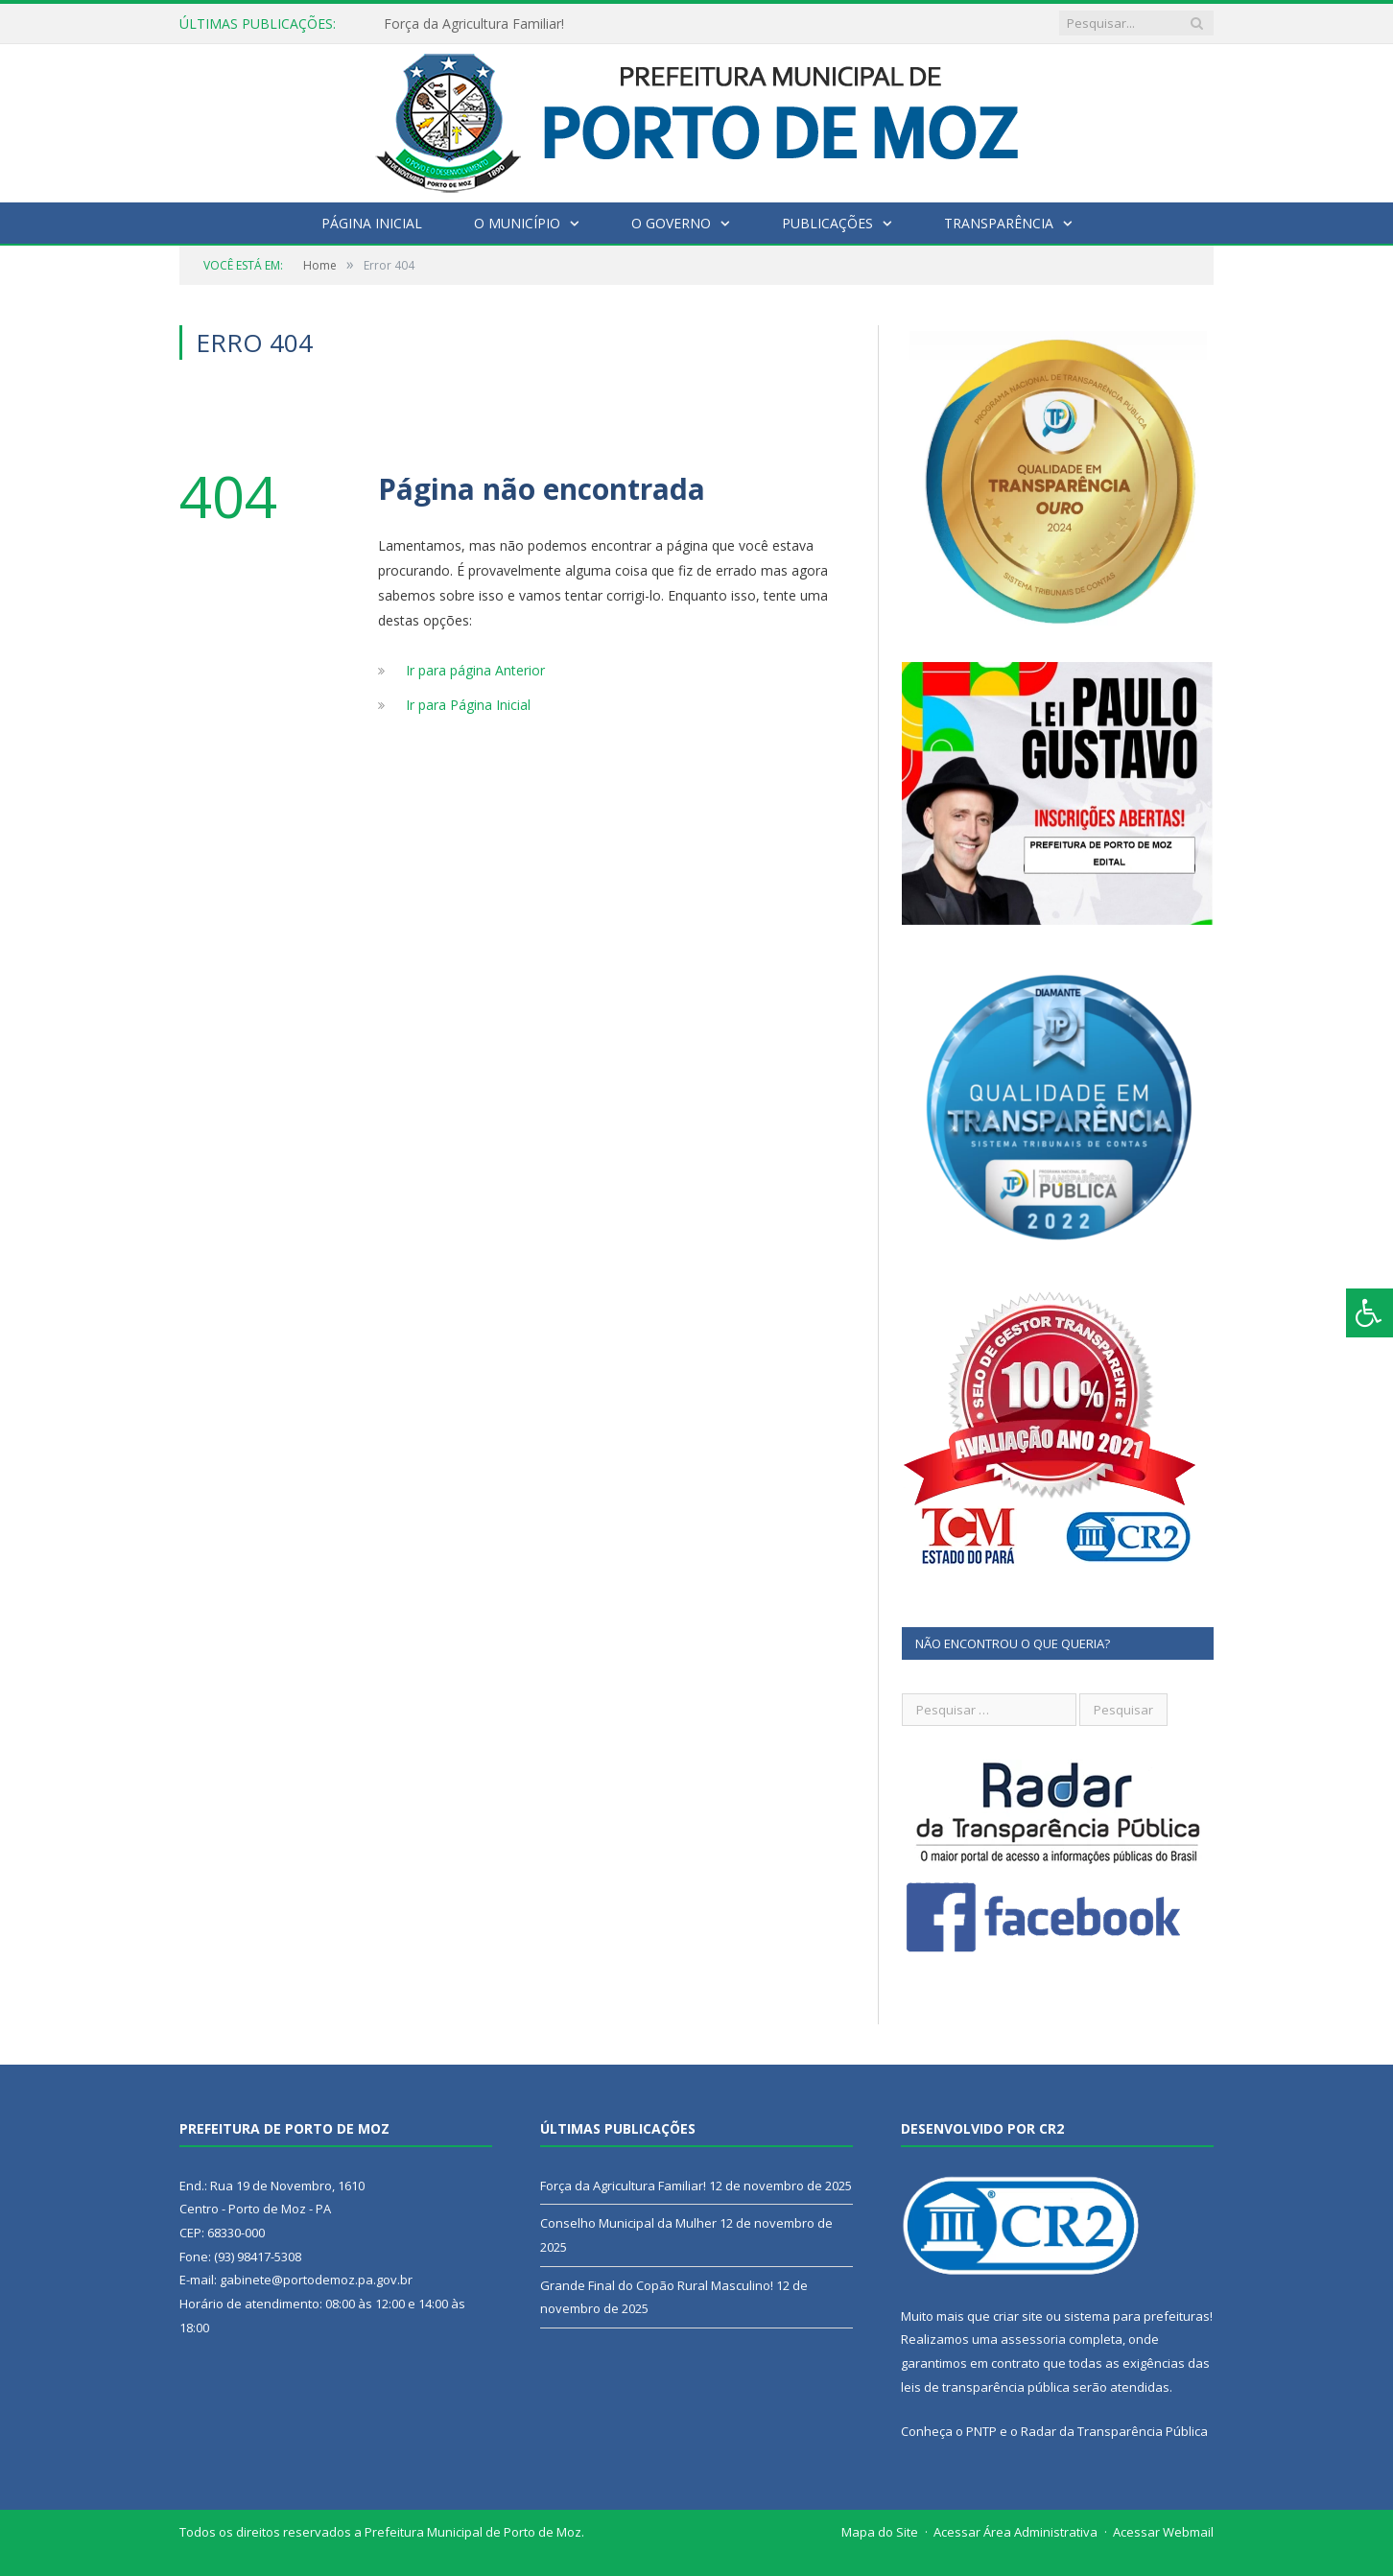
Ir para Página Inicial (468, 705)
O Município (517, 223)
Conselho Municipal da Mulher (628, 2223)
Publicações (827, 223)
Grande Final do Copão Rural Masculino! (656, 2285)
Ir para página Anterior (475, 670)
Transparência (998, 223)
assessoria (1033, 2339)
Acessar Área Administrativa (1015, 2532)
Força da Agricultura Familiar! (474, 24)
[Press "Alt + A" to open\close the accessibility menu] (1369, 1312)
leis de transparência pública (985, 2387)
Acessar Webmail (1163, 2532)
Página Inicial (371, 223)
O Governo (671, 223)
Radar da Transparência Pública (1114, 2431)
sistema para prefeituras (1137, 2316)
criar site (1018, 2316)
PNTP (981, 2431)
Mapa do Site (879, 2532)
